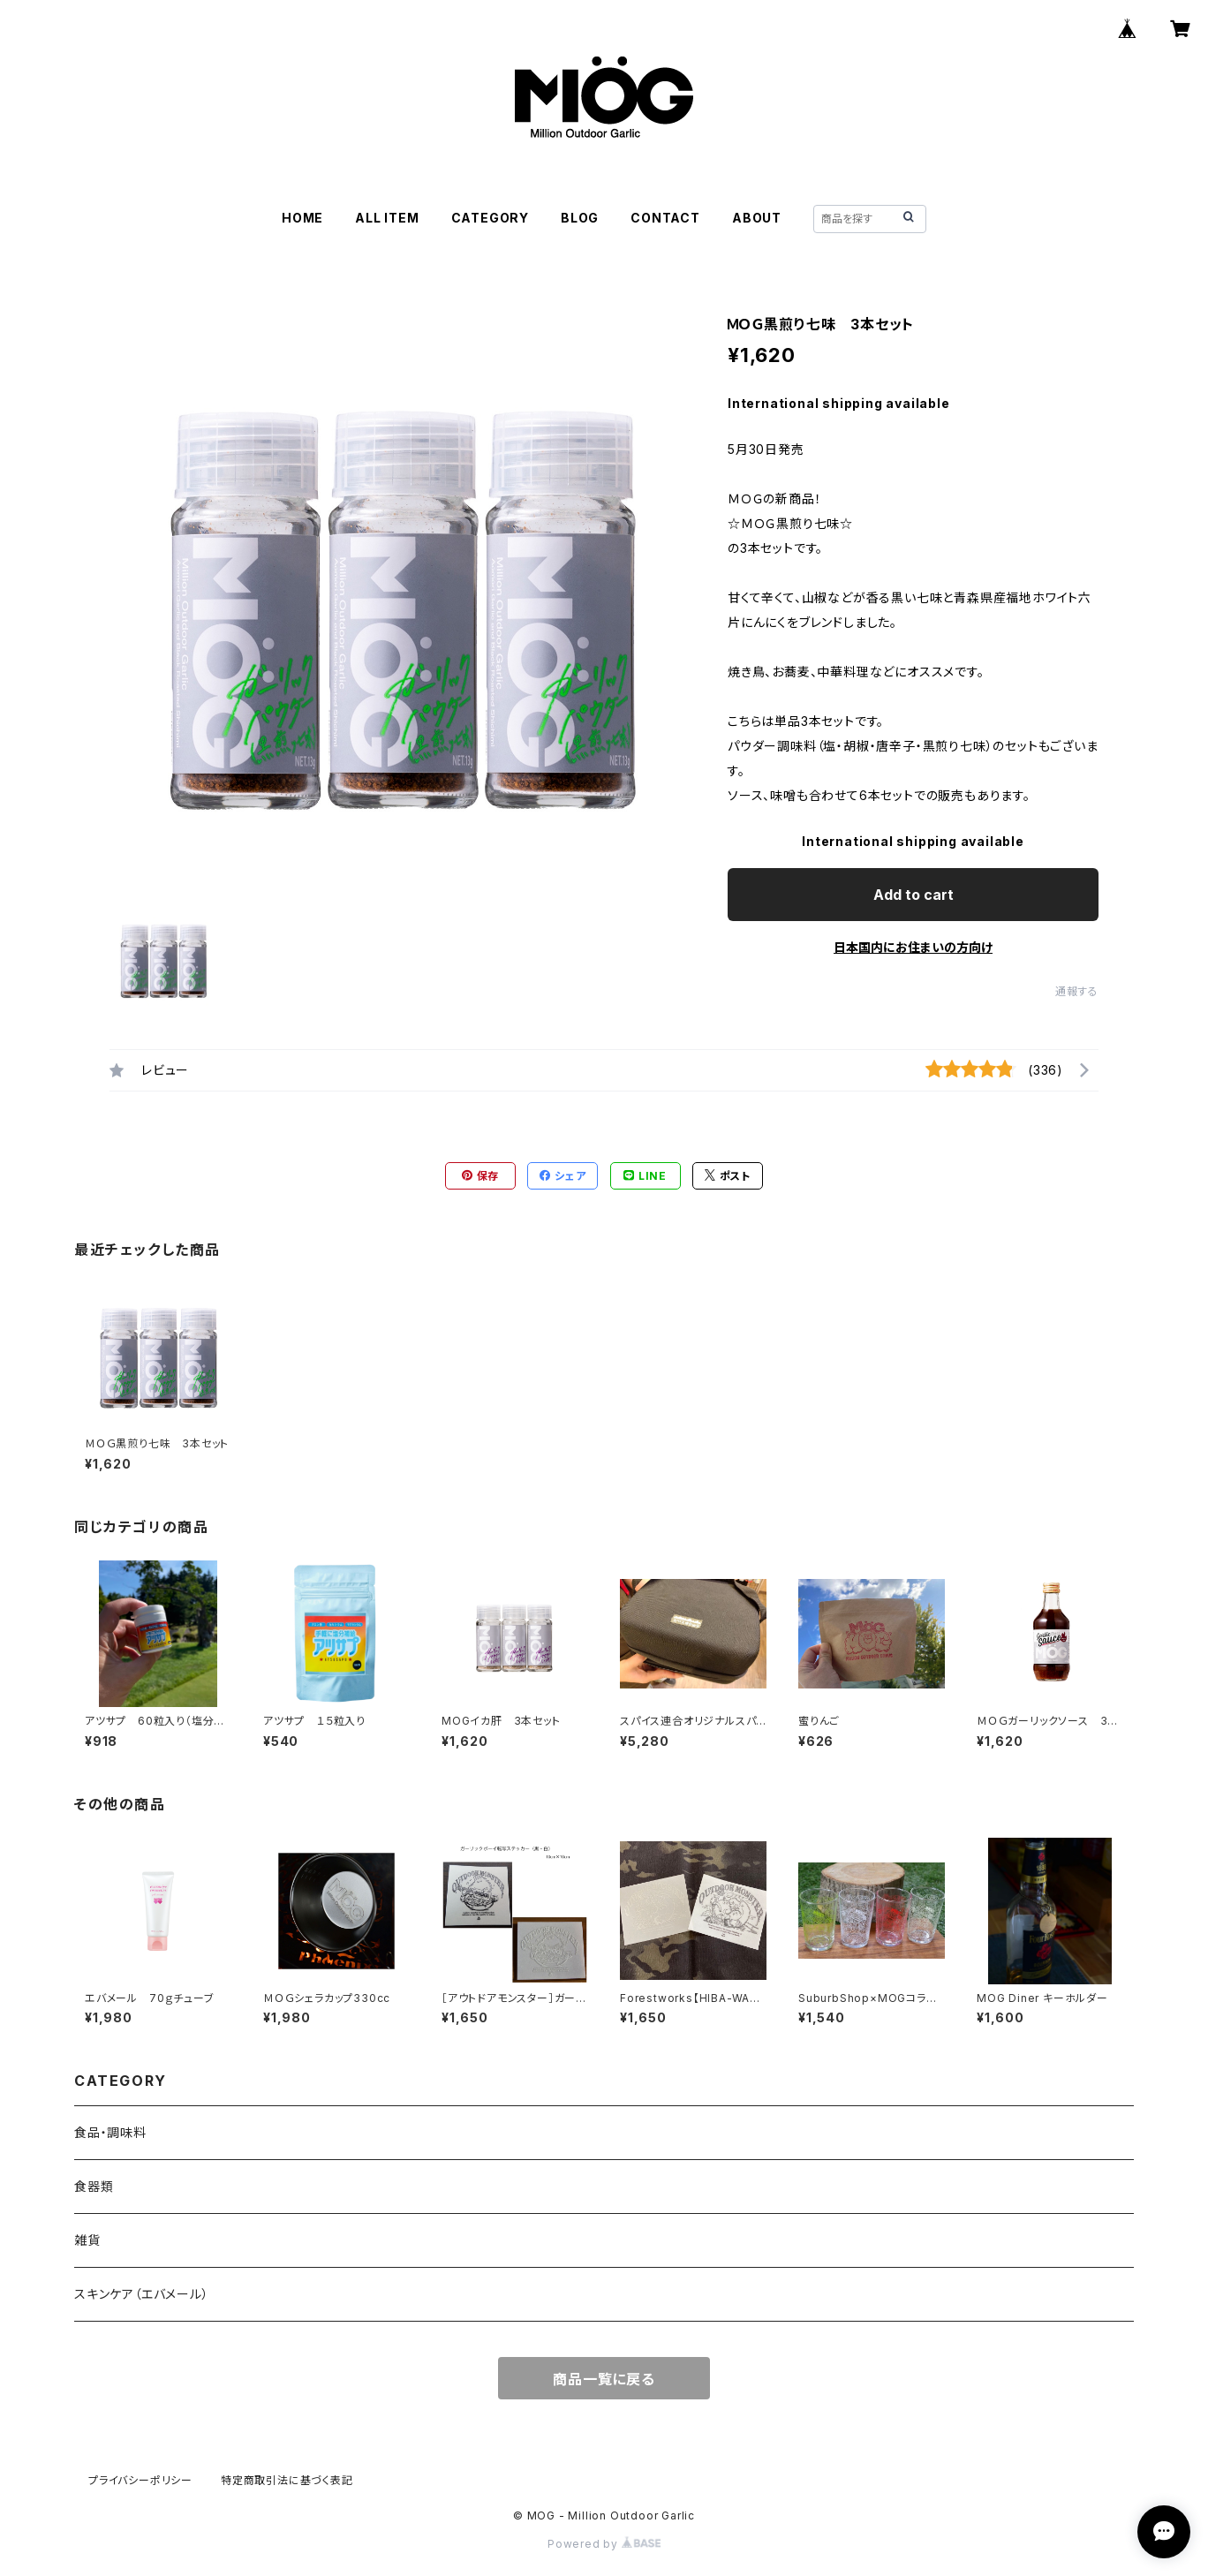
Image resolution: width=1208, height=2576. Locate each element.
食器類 (93, 2186)
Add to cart (913, 894)
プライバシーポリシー (140, 2480)
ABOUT (756, 217)
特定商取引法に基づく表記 (287, 2480)
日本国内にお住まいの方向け (913, 947)
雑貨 (87, 2239)
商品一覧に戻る (604, 2379)
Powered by (604, 2543)
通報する (1077, 991)
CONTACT (665, 217)
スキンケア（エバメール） (141, 2293)
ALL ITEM (387, 217)
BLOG (580, 217)
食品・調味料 (110, 2132)
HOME (302, 217)
